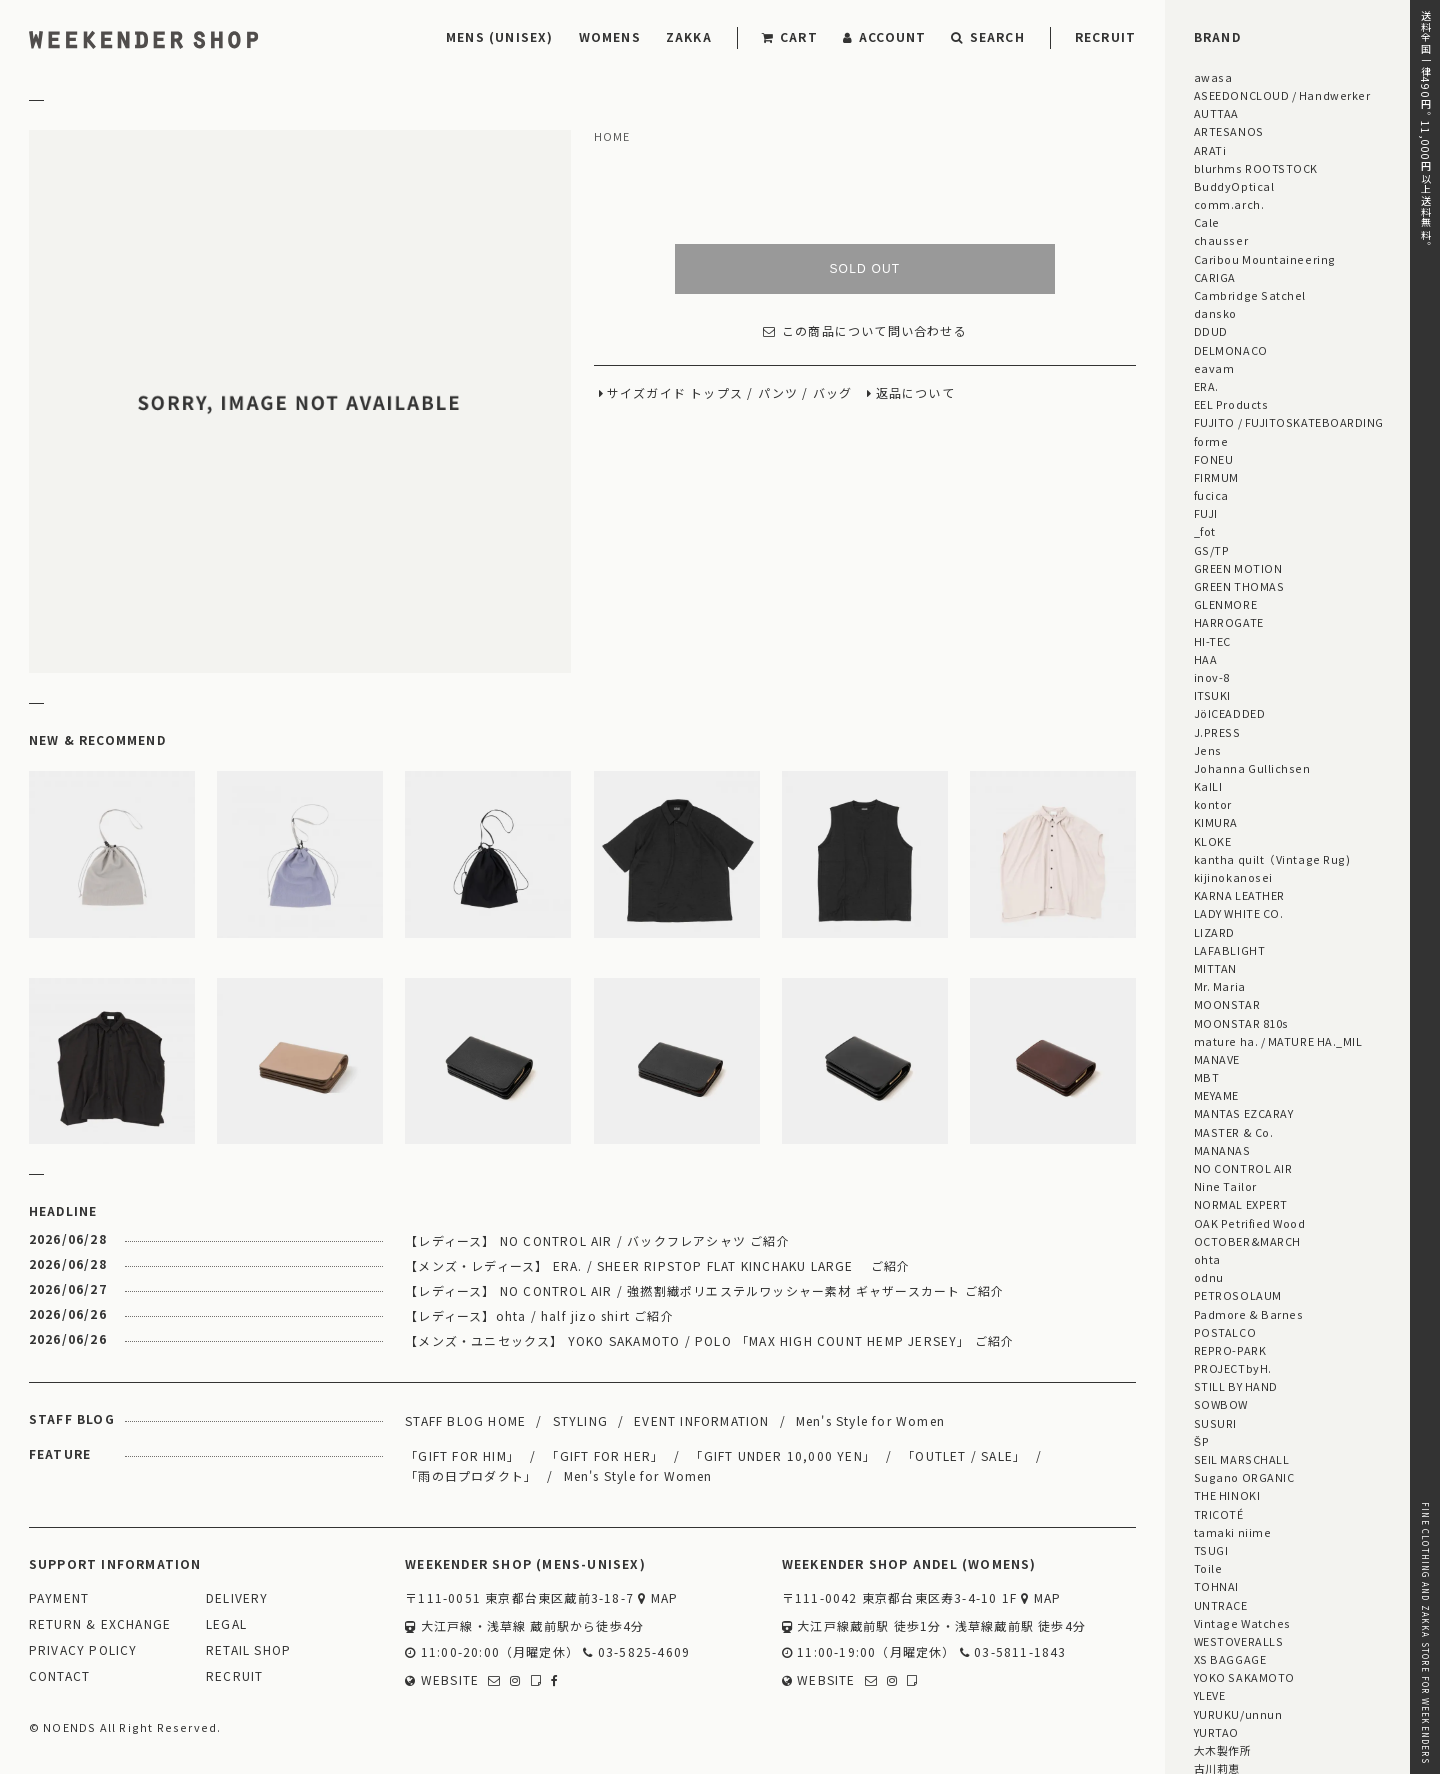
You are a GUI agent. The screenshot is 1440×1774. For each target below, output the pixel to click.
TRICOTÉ (1219, 1514)
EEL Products (1231, 404)
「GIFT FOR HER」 (605, 1455)
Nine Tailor (1225, 1186)
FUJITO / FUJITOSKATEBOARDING (1289, 422)
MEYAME (1216, 1095)
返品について (915, 393)
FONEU (1214, 459)
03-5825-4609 (636, 1652)
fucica (1211, 495)
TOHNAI (1216, 1586)
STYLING (580, 1420)
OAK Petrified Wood (1250, 1223)
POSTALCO (1225, 1332)
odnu (1209, 1277)
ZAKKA (689, 36)
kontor (1213, 804)
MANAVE (1217, 1059)
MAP (658, 1598)
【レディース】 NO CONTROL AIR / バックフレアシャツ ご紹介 (597, 1240)
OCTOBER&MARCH (1247, 1241)
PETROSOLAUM (1238, 1295)
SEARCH (987, 36)
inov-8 (1212, 677)
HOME (612, 137)
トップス (716, 393)
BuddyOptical (1234, 186)
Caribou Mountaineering (1265, 259)
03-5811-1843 (1013, 1652)
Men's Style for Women (870, 1420)
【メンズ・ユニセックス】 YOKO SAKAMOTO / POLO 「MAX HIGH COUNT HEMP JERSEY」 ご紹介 (709, 1340)
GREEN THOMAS (1239, 586)
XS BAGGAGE (1230, 1659)
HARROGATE (1229, 622)
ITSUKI (1212, 695)
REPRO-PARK (1230, 1350)
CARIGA (1215, 277)
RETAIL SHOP (248, 1650)
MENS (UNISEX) (500, 36)
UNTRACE (1221, 1605)
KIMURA (1216, 822)
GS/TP (1212, 550)
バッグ (833, 393)
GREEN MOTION (1238, 568)
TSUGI (1211, 1550)
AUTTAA (1216, 113)
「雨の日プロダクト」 (471, 1475)
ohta (1207, 1259)
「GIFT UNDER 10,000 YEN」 (783, 1455)
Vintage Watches (1242, 1623)
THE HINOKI (1227, 1495)
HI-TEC (1212, 641)
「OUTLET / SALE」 (964, 1455)
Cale (1207, 222)
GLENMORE (1225, 604)
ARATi (1210, 150)
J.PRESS (1217, 732)
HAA (1206, 659)
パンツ (778, 393)
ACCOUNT (885, 36)
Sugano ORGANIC (1244, 1477)
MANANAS (1222, 1150)
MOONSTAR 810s (1241, 1023)
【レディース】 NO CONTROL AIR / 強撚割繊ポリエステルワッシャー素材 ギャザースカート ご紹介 (704, 1290)
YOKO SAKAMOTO (1244, 1677)
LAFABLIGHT (1229, 950)
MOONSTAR (1227, 1004)
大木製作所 (1223, 1750)
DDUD (1211, 331)
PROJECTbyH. (1233, 1368)
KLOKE (1213, 841)
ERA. (1206, 386)
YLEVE (1210, 1695)
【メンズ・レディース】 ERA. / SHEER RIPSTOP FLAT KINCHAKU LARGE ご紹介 (657, 1265)
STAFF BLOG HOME (465, 1420)
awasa (1213, 77)
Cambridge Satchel (1250, 295)
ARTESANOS (1229, 131)
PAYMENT (59, 1598)
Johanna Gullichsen (1252, 768)
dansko (1215, 313)
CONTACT (59, 1676)
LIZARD (1214, 932)
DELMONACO (1231, 350)
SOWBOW (1221, 1404)
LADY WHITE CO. (1239, 913)
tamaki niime (1232, 1532)
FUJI (1206, 513)
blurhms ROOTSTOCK (1256, 168)
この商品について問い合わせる (865, 331)
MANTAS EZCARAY (1244, 1113)
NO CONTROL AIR (1243, 1168)
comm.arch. (1229, 204)
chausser (1221, 240)
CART (790, 36)
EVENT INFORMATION (701, 1420)
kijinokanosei (1233, 877)
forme (1211, 441)
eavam (1214, 368)
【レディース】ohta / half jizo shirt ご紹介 (539, 1315)
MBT (1207, 1077)
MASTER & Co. (1233, 1132)
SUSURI (1215, 1423)
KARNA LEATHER (1239, 895)
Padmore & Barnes (1249, 1314)
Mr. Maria (1220, 986)
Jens (1208, 750)
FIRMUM (1216, 477)
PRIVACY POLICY (83, 1650)
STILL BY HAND (1236, 1386)
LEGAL (226, 1624)
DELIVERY (237, 1598)
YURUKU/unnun (1238, 1714)
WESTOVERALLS (1238, 1641)
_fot (1205, 531)
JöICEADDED (1229, 713)
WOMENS (610, 36)
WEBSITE (442, 1680)
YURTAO (1216, 1732)
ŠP (1201, 1441)
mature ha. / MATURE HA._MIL (1278, 1041)
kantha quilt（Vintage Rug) (1272, 859)
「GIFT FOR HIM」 (462, 1455)
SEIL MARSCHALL (1242, 1459)
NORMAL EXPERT (1241, 1204)
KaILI (1208, 786)
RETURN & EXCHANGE (100, 1624)
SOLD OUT (864, 269)
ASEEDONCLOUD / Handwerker (1282, 95)
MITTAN (1215, 968)
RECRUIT (1105, 36)
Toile (1208, 1568)
